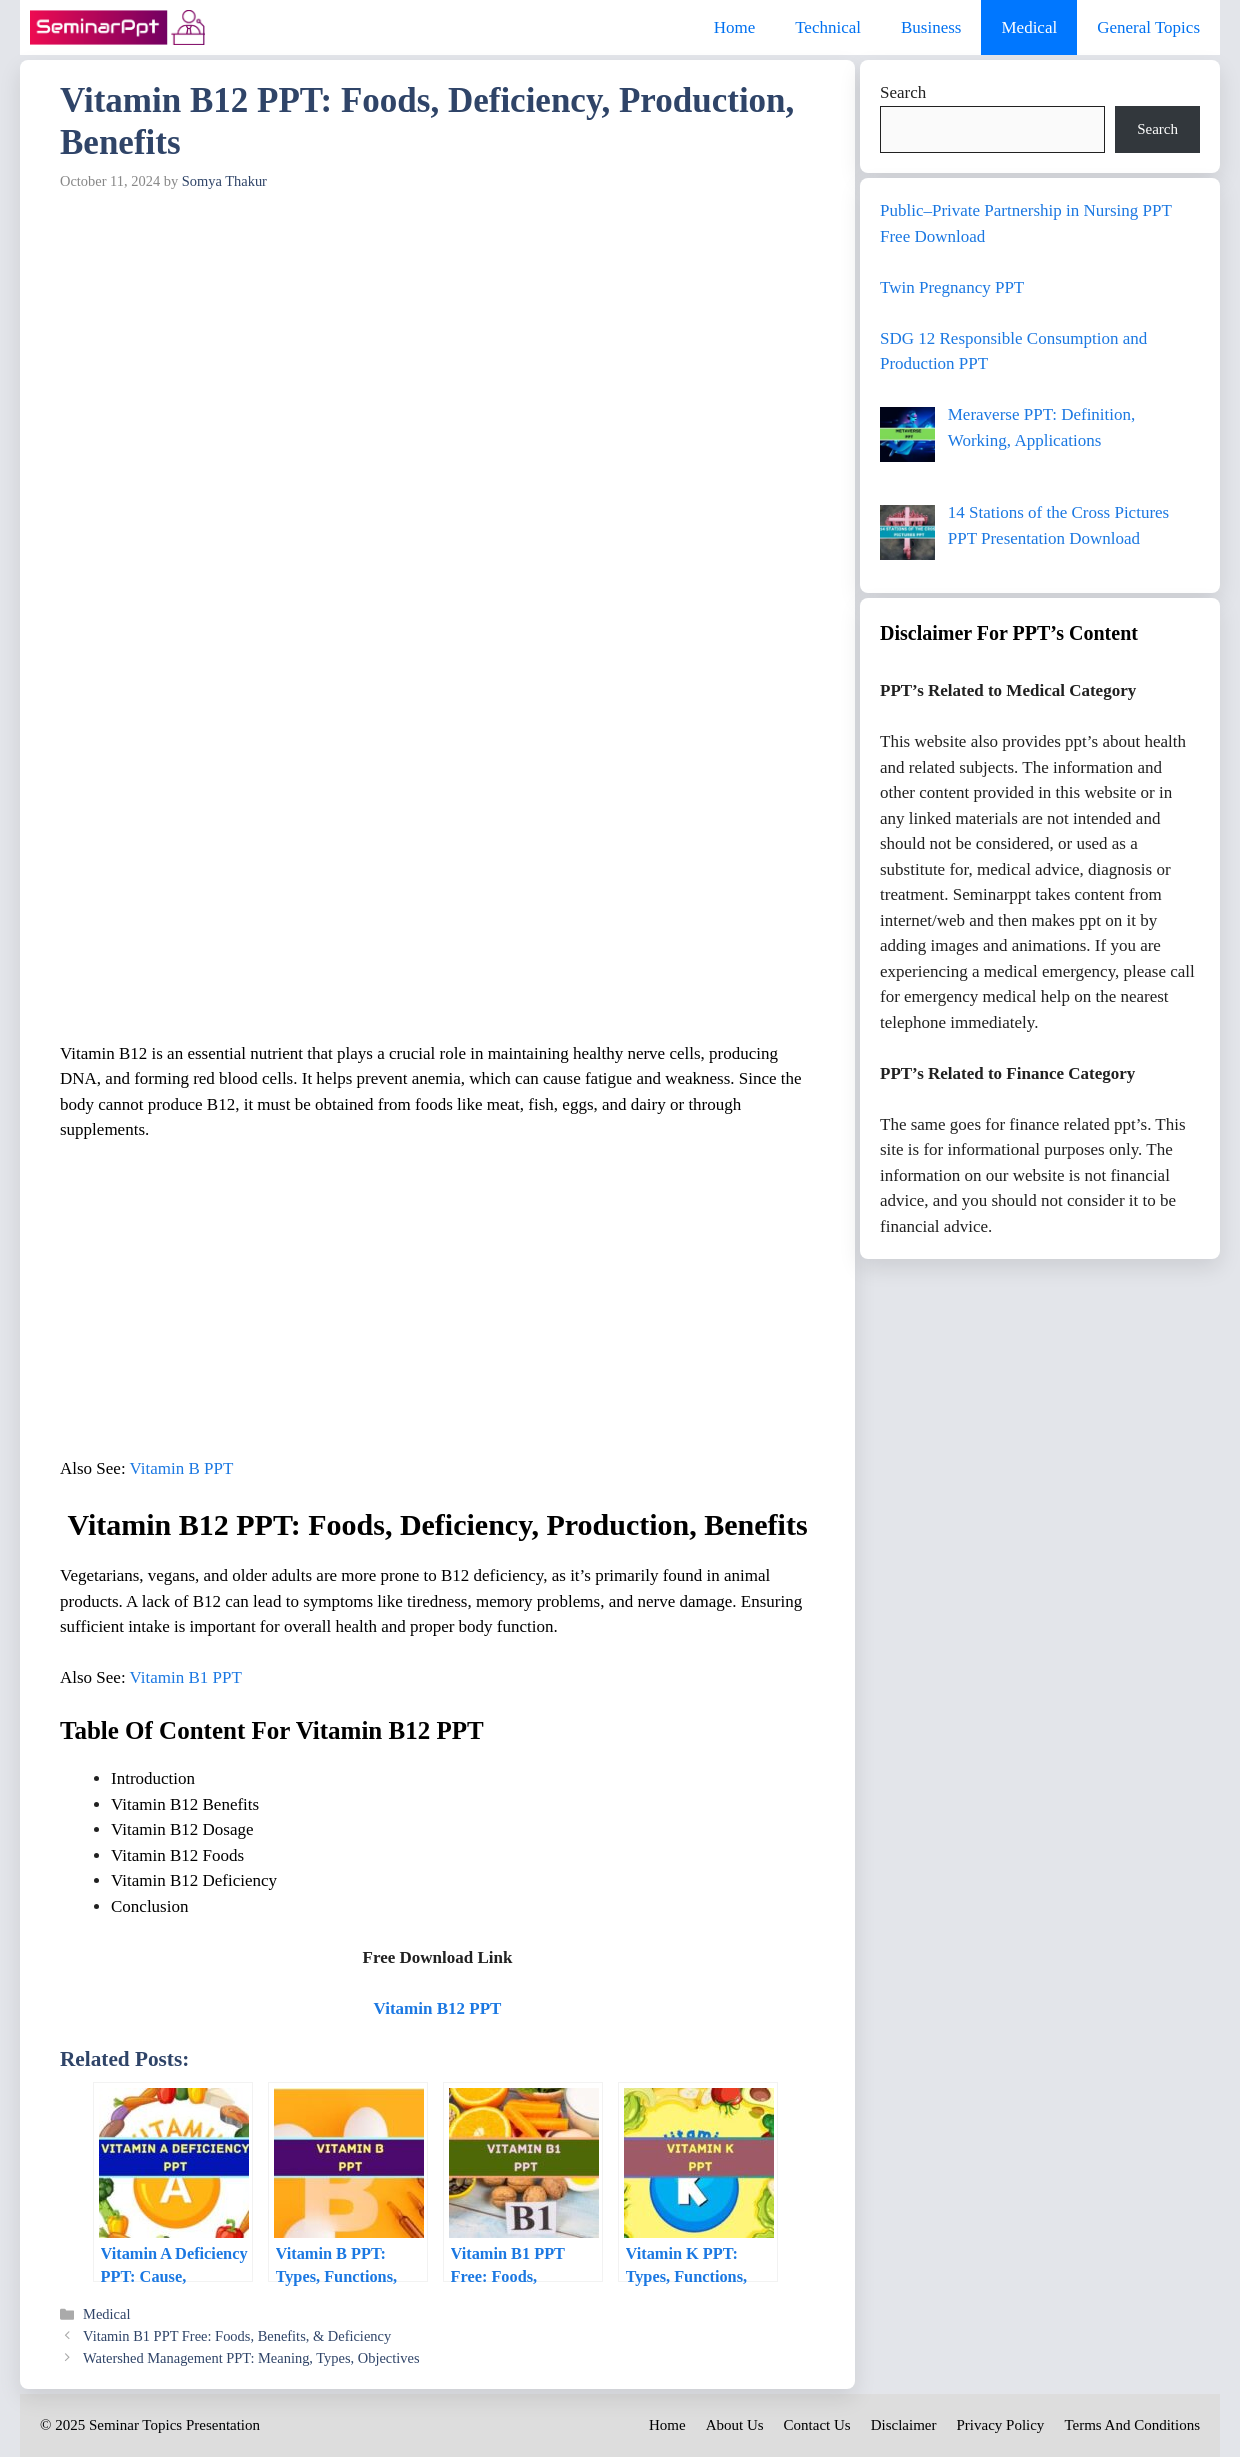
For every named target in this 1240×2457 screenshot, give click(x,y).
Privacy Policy (1000, 2425)
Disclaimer (904, 2425)
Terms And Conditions (1132, 2425)
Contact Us (817, 2425)
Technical (828, 27)
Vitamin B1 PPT (186, 1677)
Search (903, 92)
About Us (735, 2425)
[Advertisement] (437, 350)
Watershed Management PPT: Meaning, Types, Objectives (251, 2358)
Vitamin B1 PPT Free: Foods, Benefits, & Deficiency (237, 2336)
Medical (1029, 27)
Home (735, 27)
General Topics (1148, 27)
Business (931, 27)
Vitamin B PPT (182, 1468)
